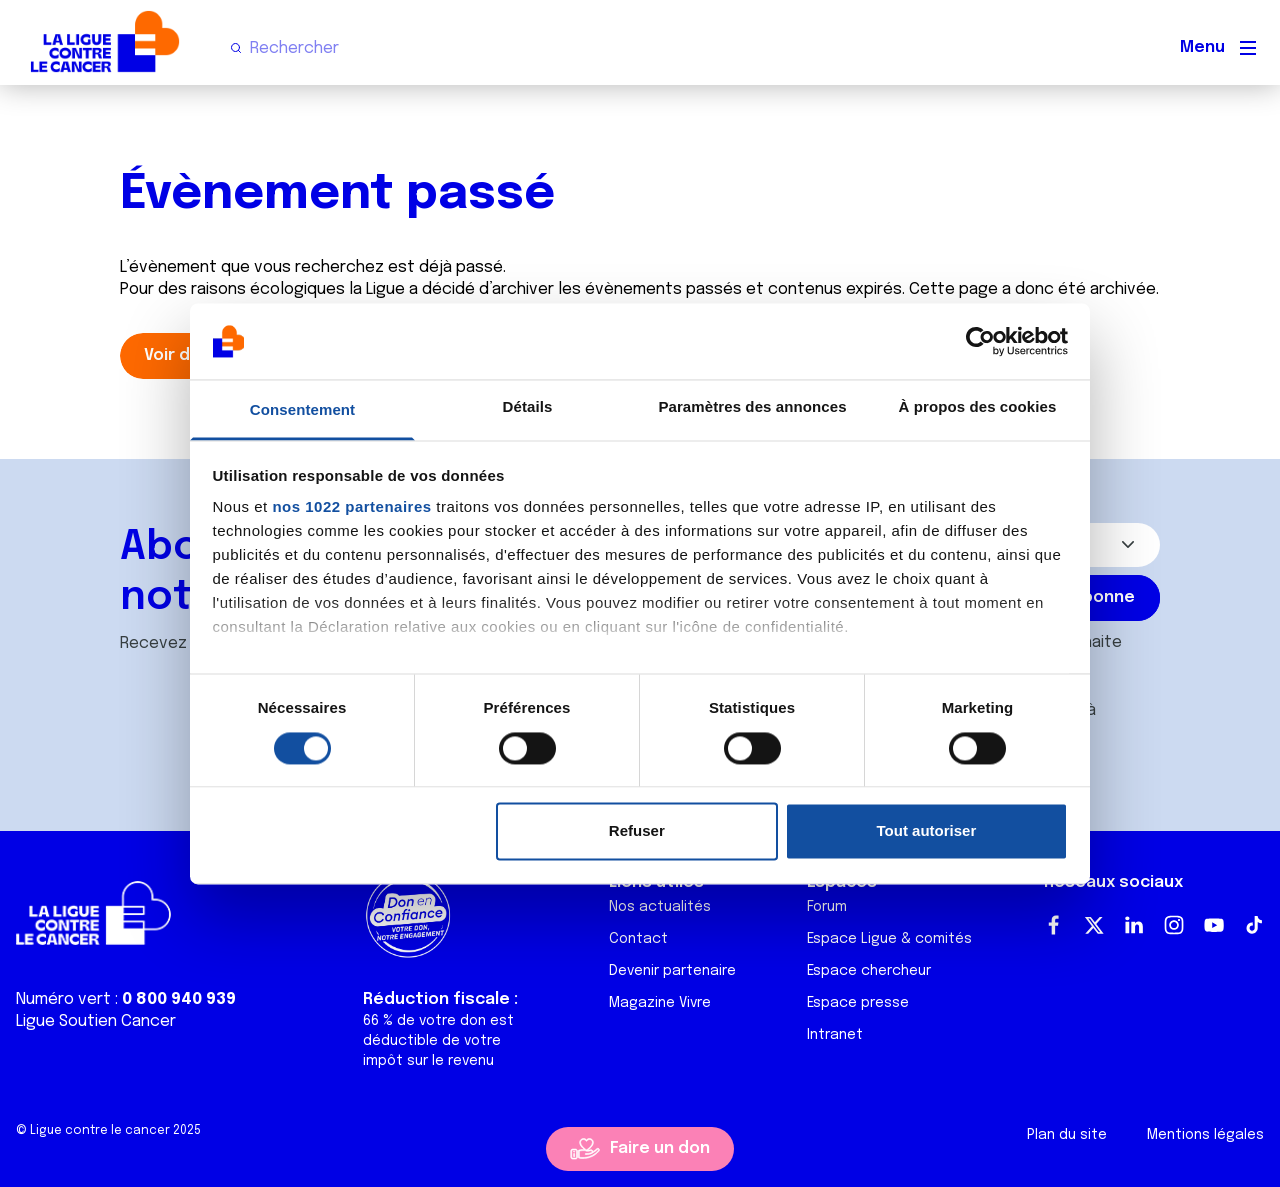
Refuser (637, 831)
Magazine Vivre (660, 1003)
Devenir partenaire (672, 971)
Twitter (1094, 925)
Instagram (1174, 925)
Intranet (835, 1035)
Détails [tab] (528, 407)
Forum (827, 907)
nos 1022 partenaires (351, 507)
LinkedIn (1134, 925)
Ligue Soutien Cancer (96, 1021)
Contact (638, 939)
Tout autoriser (927, 831)
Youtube (1214, 925)
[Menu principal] (1248, 48)
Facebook (1054, 925)
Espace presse (858, 1003)
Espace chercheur (869, 971)
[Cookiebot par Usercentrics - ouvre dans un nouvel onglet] (980, 341)
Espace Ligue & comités (889, 939)
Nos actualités (660, 907)
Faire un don (660, 1148)
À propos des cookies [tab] (978, 407)
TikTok (1254, 925)
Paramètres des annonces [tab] (752, 407)
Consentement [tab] (302, 410)
